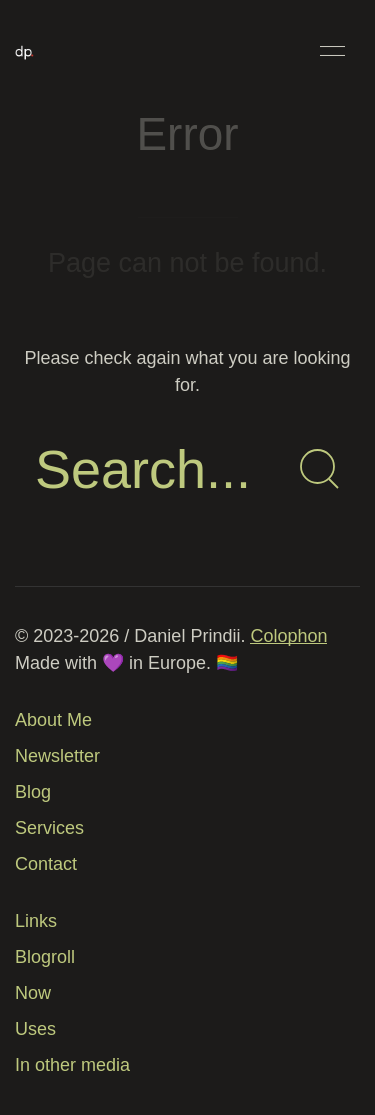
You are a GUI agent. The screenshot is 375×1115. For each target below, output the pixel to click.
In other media (72, 1065)
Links (36, 921)
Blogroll (45, 957)
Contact (46, 864)
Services (49, 828)
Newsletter (57, 756)
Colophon (288, 636)
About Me (53, 720)
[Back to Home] (24, 51)
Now (33, 993)
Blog (33, 792)
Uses (35, 1029)
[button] (332, 50)
